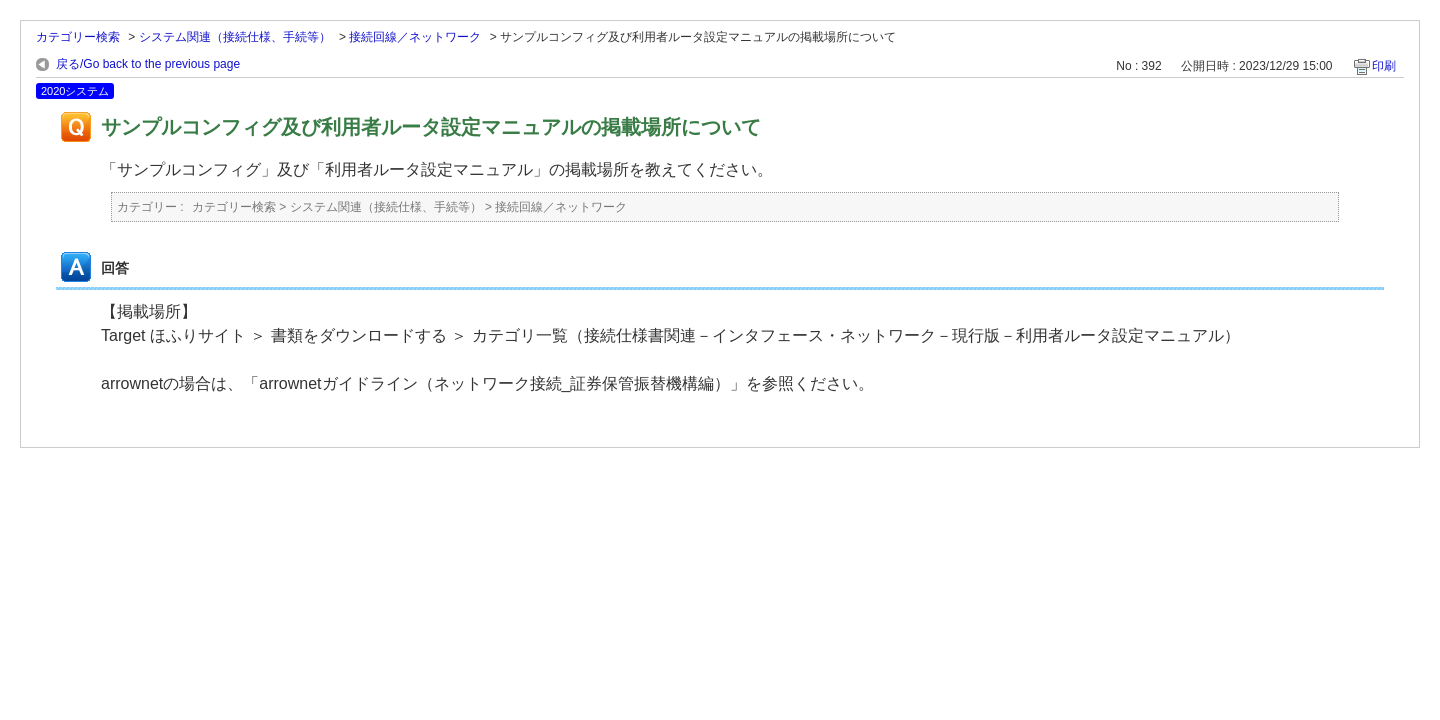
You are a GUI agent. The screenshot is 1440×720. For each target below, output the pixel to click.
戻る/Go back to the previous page (148, 64)
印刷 (1384, 66)
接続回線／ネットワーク (415, 37)
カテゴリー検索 (78, 37)
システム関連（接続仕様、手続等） (235, 37)
